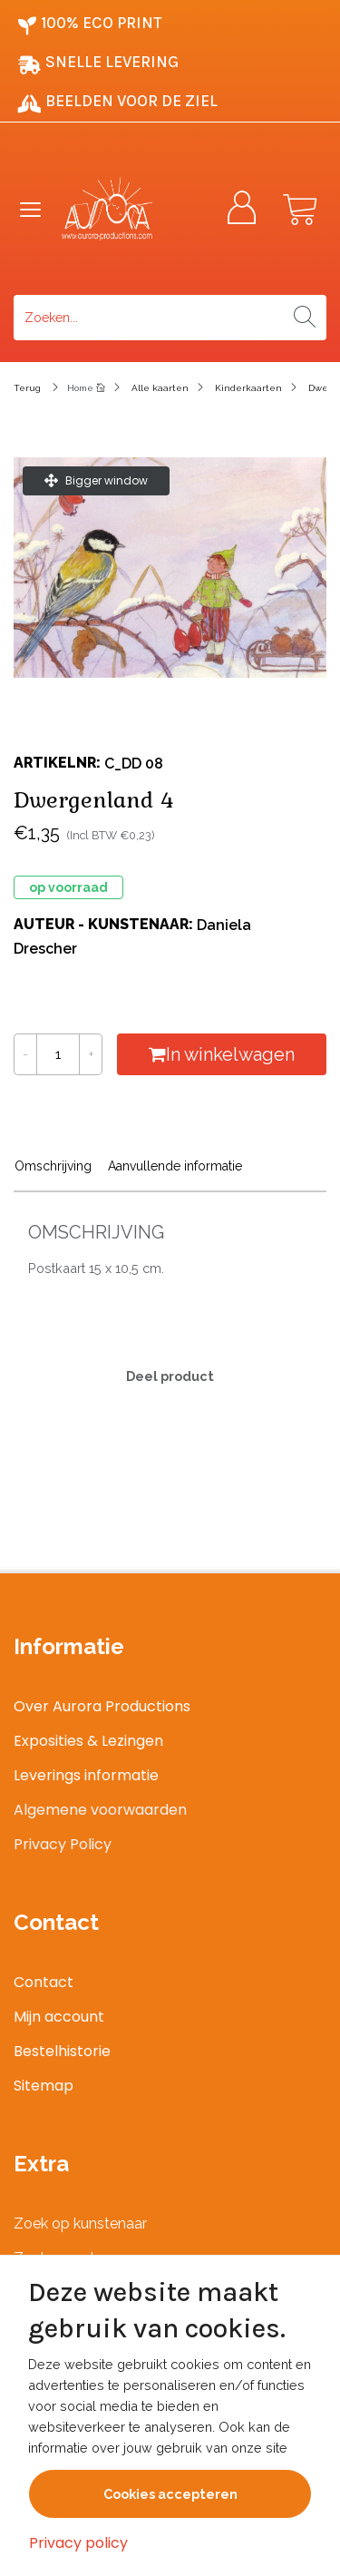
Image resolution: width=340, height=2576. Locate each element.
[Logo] (124, 209)
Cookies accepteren (170, 2494)
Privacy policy (78, 2542)
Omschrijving (53, 1166)
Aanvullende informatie (175, 1166)
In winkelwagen (222, 1054)
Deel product (170, 1376)
